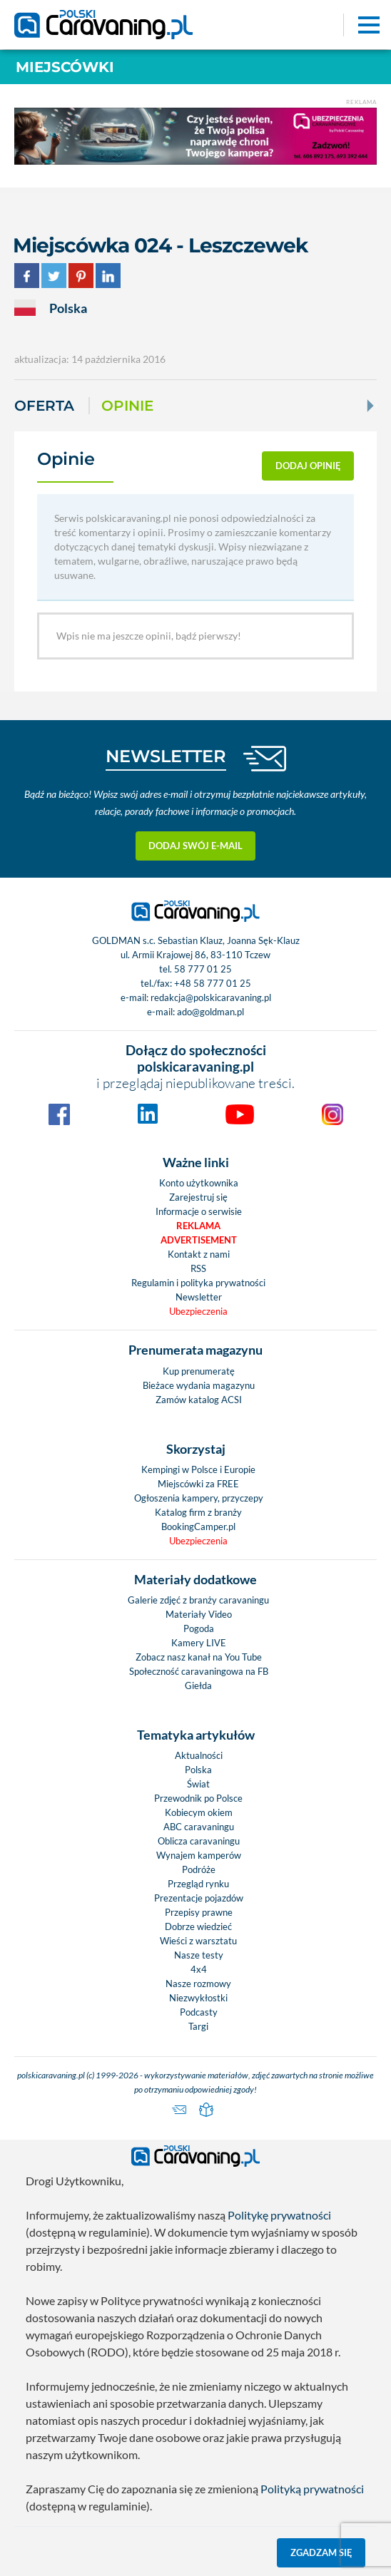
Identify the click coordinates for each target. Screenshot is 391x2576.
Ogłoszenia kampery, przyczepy (198, 1498)
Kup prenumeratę (199, 1371)
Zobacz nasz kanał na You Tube (199, 1657)
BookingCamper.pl (198, 1526)
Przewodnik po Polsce (198, 1798)
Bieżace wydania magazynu (199, 1385)
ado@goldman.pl (210, 1011)
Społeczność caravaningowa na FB (198, 1671)
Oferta (44, 405)
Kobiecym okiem (199, 1812)
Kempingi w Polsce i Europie (198, 1469)
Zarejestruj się (198, 1197)
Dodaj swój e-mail (195, 845)
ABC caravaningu (198, 1826)
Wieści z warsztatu (198, 1940)
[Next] (369, 406)
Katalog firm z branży (198, 1512)
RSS (198, 1268)
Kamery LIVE (198, 1642)
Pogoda (198, 1628)
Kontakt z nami (199, 1254)
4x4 (199, 1969)
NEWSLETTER (166, 756)
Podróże (198, 1869)
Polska (198, 1769)
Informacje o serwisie (199, 1211)
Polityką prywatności (312, 2488)
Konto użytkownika (198, 1183)
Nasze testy (198, 1955)
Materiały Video (199, 1614)
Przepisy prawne (199, 1912)
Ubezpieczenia (198, 1311)
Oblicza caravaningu (199, 1841)
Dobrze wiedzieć (198, 1926)
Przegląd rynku (198, 1883)
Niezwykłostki (198, 1997)
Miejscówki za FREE (198, 1483)
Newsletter (199, 1297)
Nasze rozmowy (198, 1983)
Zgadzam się (321, 2552)
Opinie (127, 405)
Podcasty (199, 2012)
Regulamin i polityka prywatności (198, 1282)
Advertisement (199, 1240)
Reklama (198, 1225)
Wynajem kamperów (198, 1855)
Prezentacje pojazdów (198, 1898)
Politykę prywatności (279, 2215)
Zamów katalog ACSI (199, 1399)
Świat (198, 1784)
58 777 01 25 (203, 969)
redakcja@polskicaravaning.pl (211, 997)
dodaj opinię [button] (308, 465)
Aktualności (199, 1755)
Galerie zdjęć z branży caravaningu (198, 1600)
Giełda (198, 1685)
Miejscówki (65, 67)
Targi (198, 2026)
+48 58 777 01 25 (212, 983)
